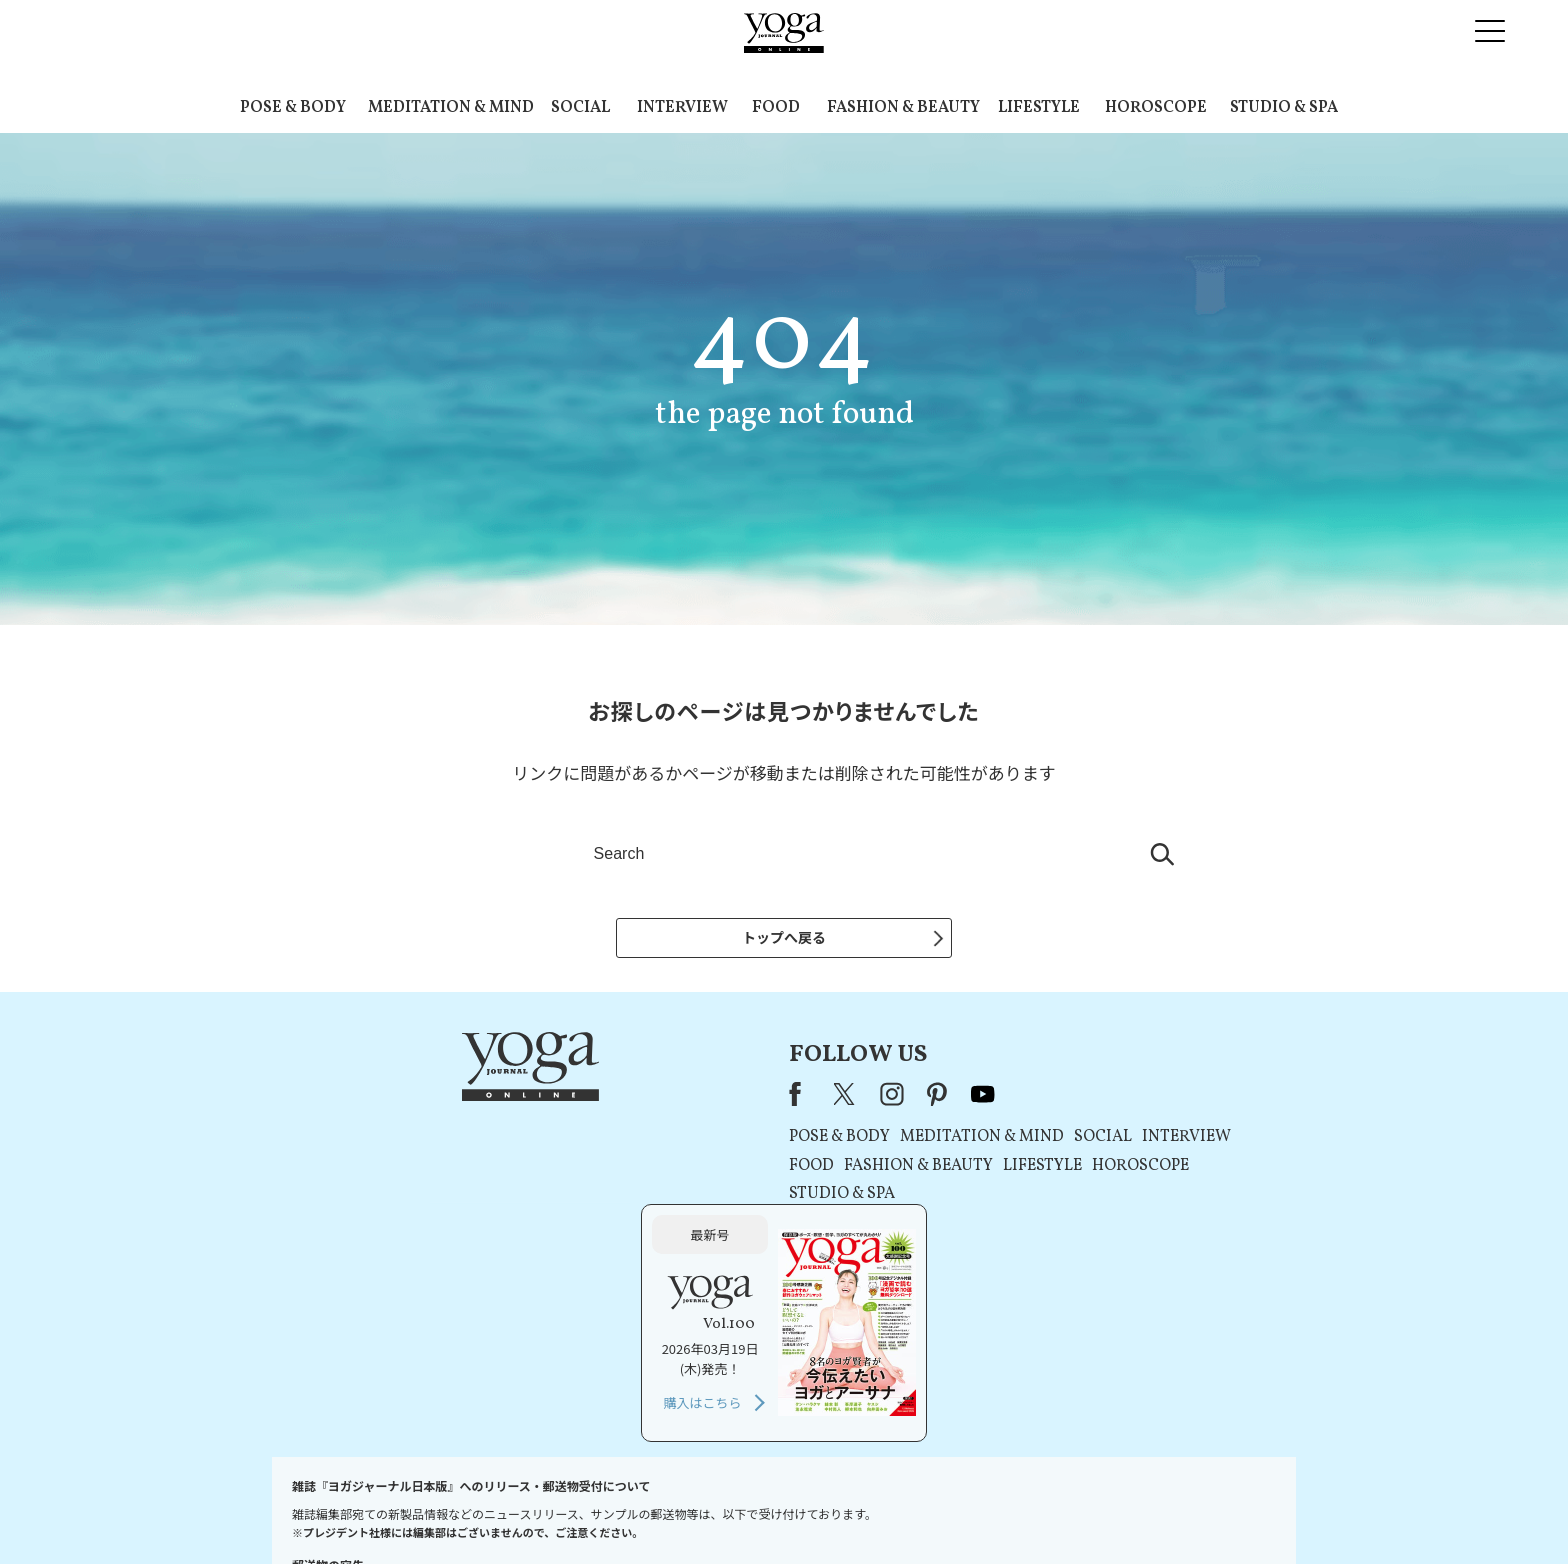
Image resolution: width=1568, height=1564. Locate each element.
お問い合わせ (426, 1510)
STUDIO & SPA (1284, 108)
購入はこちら (1071, 1237)
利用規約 (652, 1510)
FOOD (776, 108)
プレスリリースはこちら (544, 1510)
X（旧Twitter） (586, 1100)
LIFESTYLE (1039, 108)
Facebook (540, 1100)
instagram (631, 1100)
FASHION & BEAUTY (903, 108)
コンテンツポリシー (883, 1510)
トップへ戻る (784, 937)
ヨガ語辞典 (1138, 1510)
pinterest (677, 1100)
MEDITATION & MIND (451, 108)
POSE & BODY (293, 108)
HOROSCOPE (1156, 108)
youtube (722, 1100)
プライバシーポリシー (752, 1510)
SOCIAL (580, 108)
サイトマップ (1055, 1510)
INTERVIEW (682, 108)
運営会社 (978, 1510)
